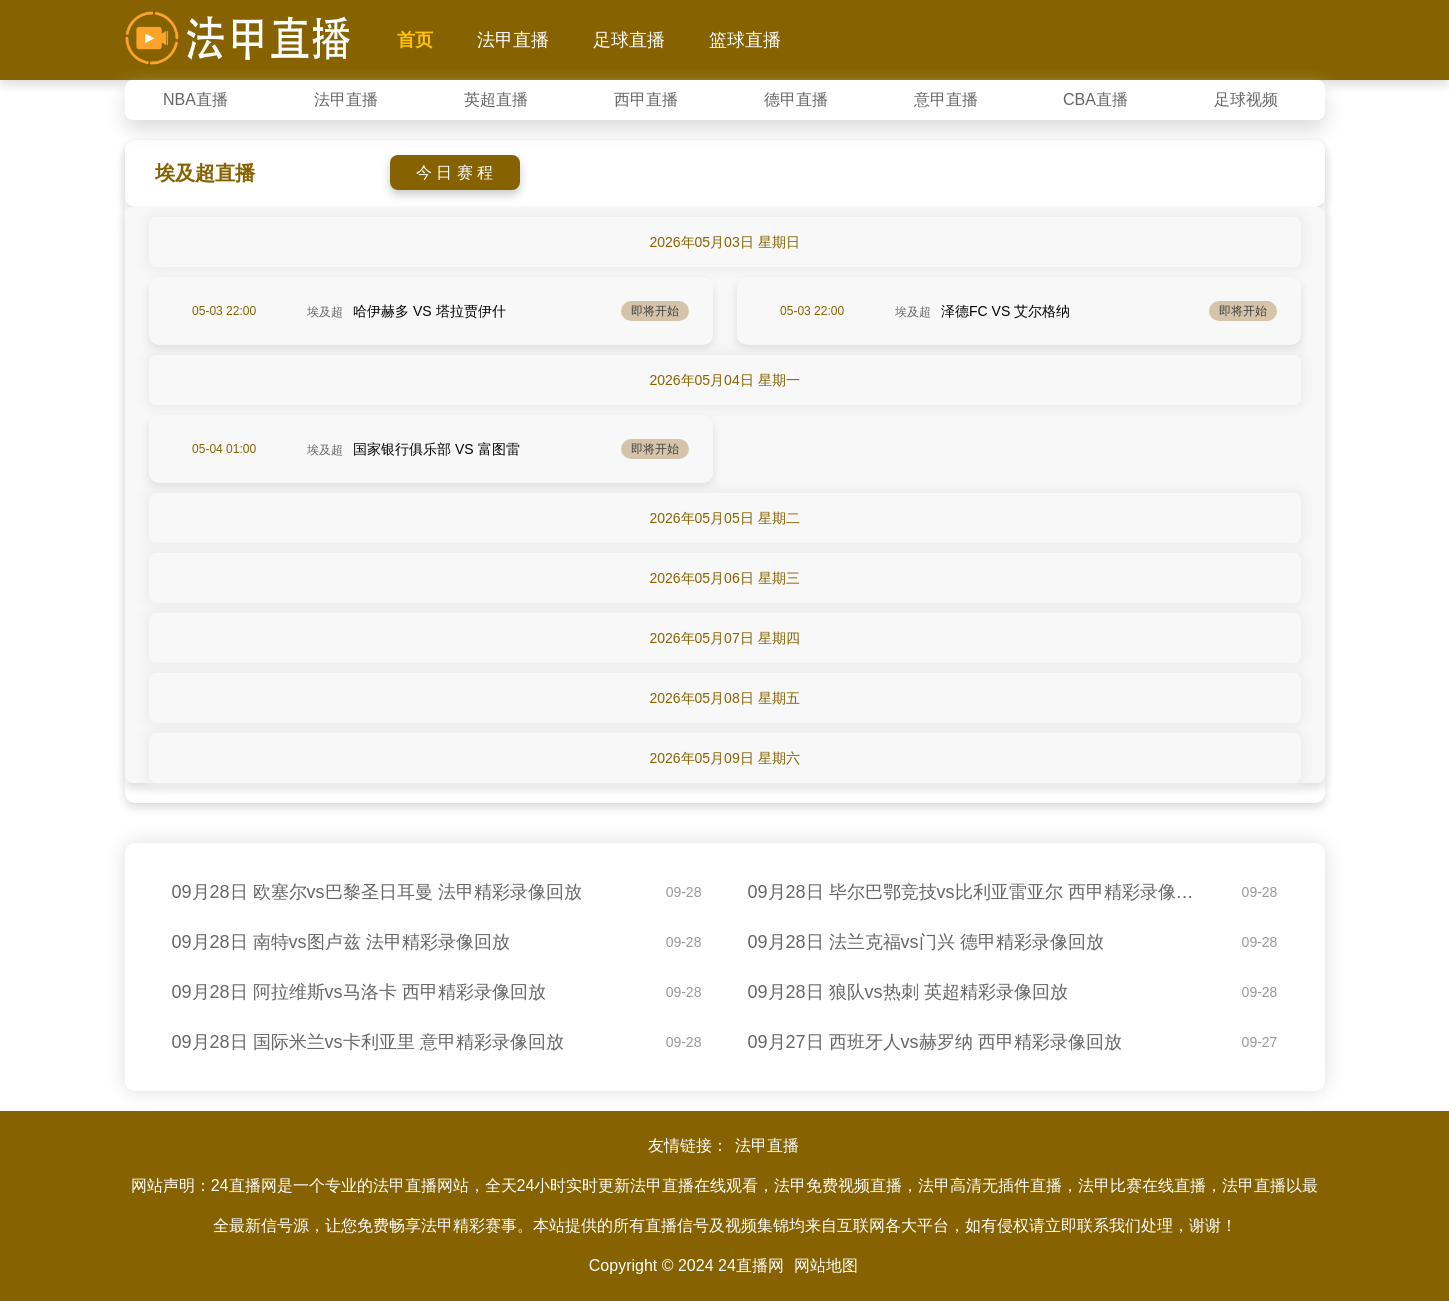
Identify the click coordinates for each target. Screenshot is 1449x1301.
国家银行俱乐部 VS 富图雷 (436, 449)
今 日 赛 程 (454, 172)
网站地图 (826, 1265)
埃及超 (325, 312)
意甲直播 (946, 99)
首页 (415, 40)
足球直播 (629, 40)
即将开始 (655, 311)
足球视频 (1246, 99)
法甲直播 (513, 40)
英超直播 (496, 99)
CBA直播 (1095, 99)
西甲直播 (646, 99)
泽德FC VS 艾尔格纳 (1005, 311)
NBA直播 (195, 99)
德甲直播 (796, 99)
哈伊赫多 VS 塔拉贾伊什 (429, 311)
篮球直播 (745, 40)
